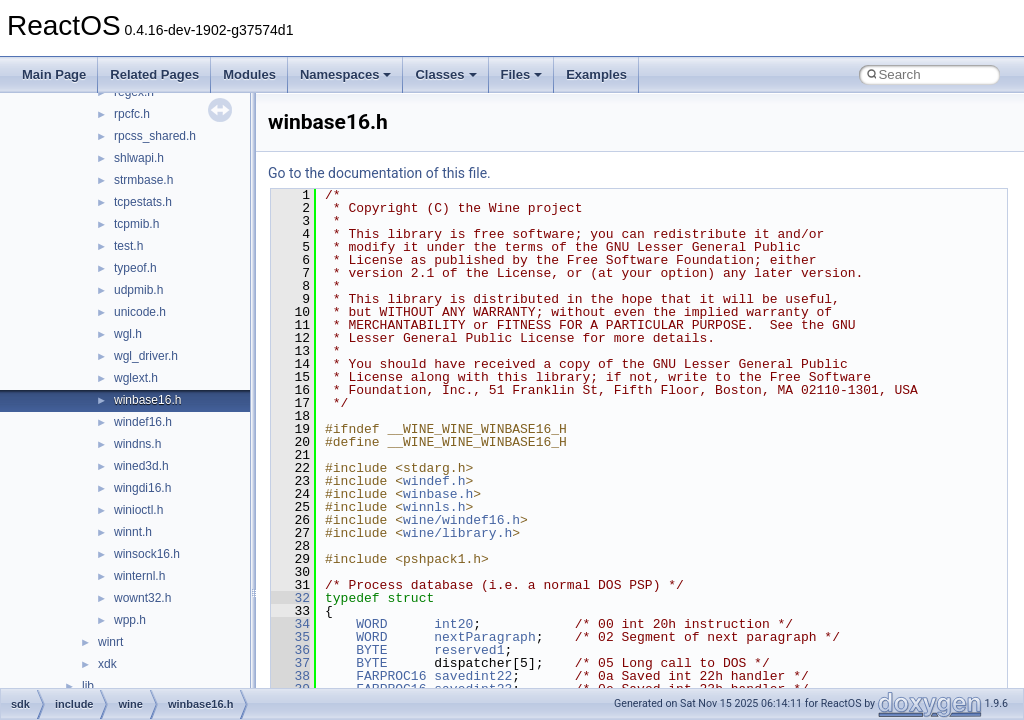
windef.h (434, 481)
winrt (110, 642)
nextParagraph (484, 637)
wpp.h (130, 620)
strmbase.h (143, 180)
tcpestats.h (143, 202)
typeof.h (135, 268)
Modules (249, 74)
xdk (107, 664)
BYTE (371, 650)
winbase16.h (147, 400)
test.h (128, 246)
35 (290, 637)
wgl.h (128, 334)
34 (290, 624)
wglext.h (136, 378)
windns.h (137, 444)
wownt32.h (142, 598)
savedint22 (473, 676)
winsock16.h (147, 554)
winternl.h (139, 576)
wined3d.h (141, 466)
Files (522, 74)
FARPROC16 (391, 676)
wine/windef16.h (461, 520)
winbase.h (438, 494)
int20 (453, 624)
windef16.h (143, 422)
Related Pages (154, 74)
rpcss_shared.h (155, 136)
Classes (445, 74)
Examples (596, 74)
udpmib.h (138, 290)
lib (88, 686)
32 (290, 598)
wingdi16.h (142, 488)
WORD (371, 624)
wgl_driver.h (146, 356)
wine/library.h (457, 533)
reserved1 (469, 650)
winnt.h (133, 532)
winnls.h (434, 507)
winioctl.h (138, 510)
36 (290, 650)
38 (290, 676)
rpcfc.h (132, 114)
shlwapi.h (139, 158)
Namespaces (346, 74)
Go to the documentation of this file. (379, 173)
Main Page (54, 74)
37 (290, 663)
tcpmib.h (136, 224)
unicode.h (140, 312)
